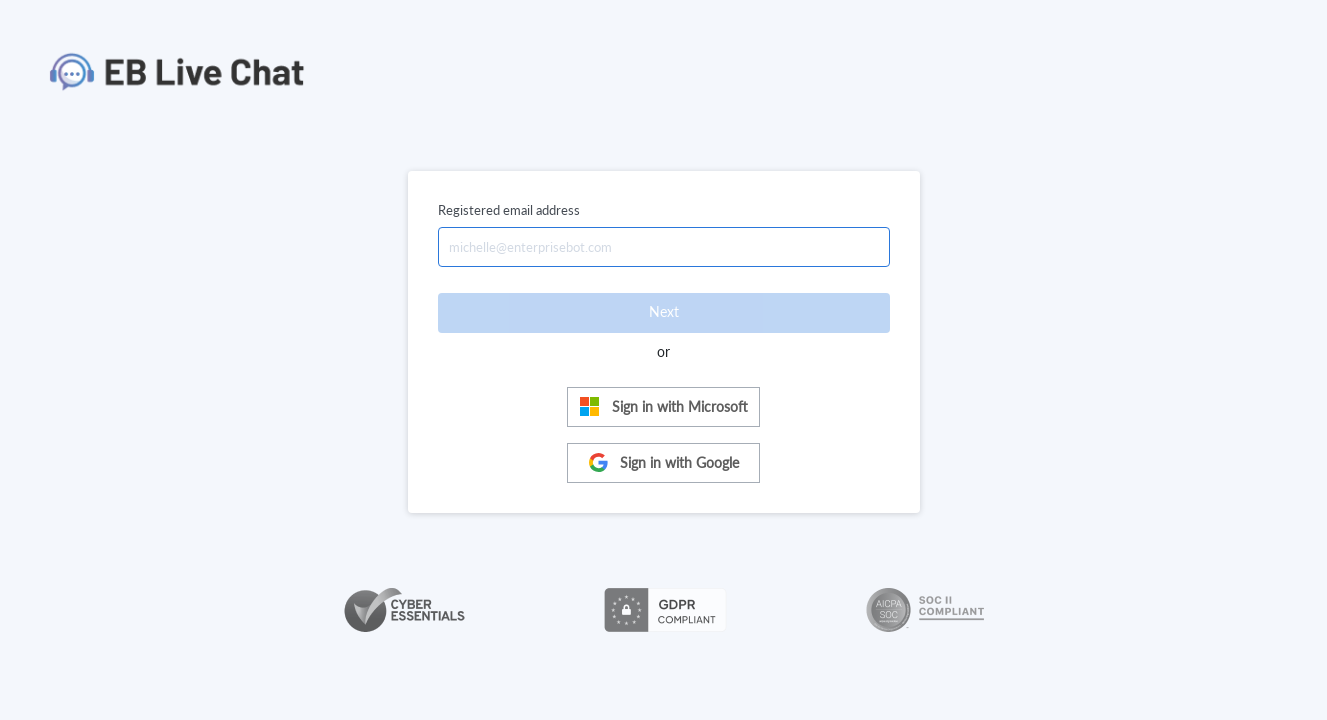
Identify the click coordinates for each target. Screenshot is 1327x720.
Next (664, 311)
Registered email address (509, 210)
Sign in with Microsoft (663, 406)
